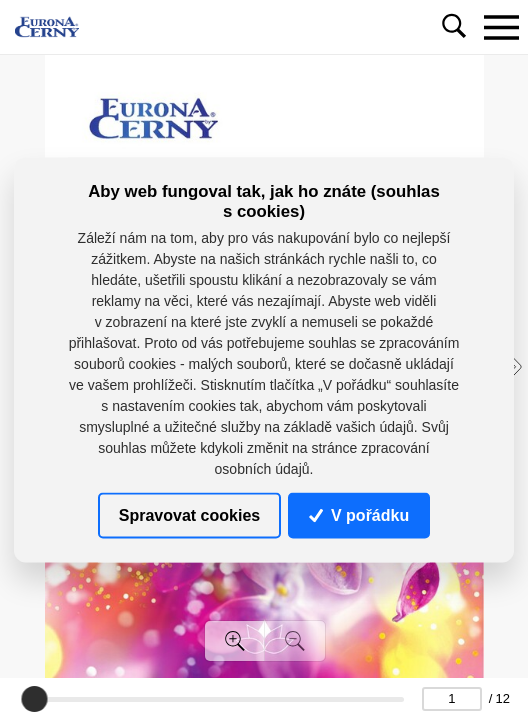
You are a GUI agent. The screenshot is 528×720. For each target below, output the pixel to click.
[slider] (34, 699)
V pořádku (359, 515)
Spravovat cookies (189, 515)
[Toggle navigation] (501, 27)
